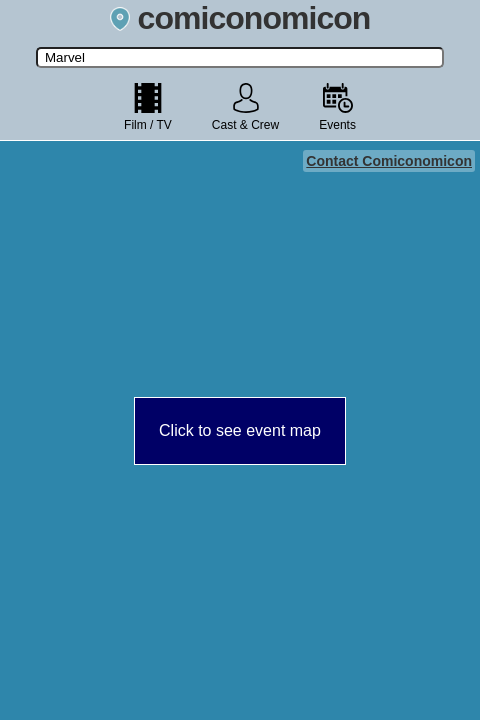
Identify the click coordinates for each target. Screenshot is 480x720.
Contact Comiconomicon (389, 161)
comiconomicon (240, 18)
